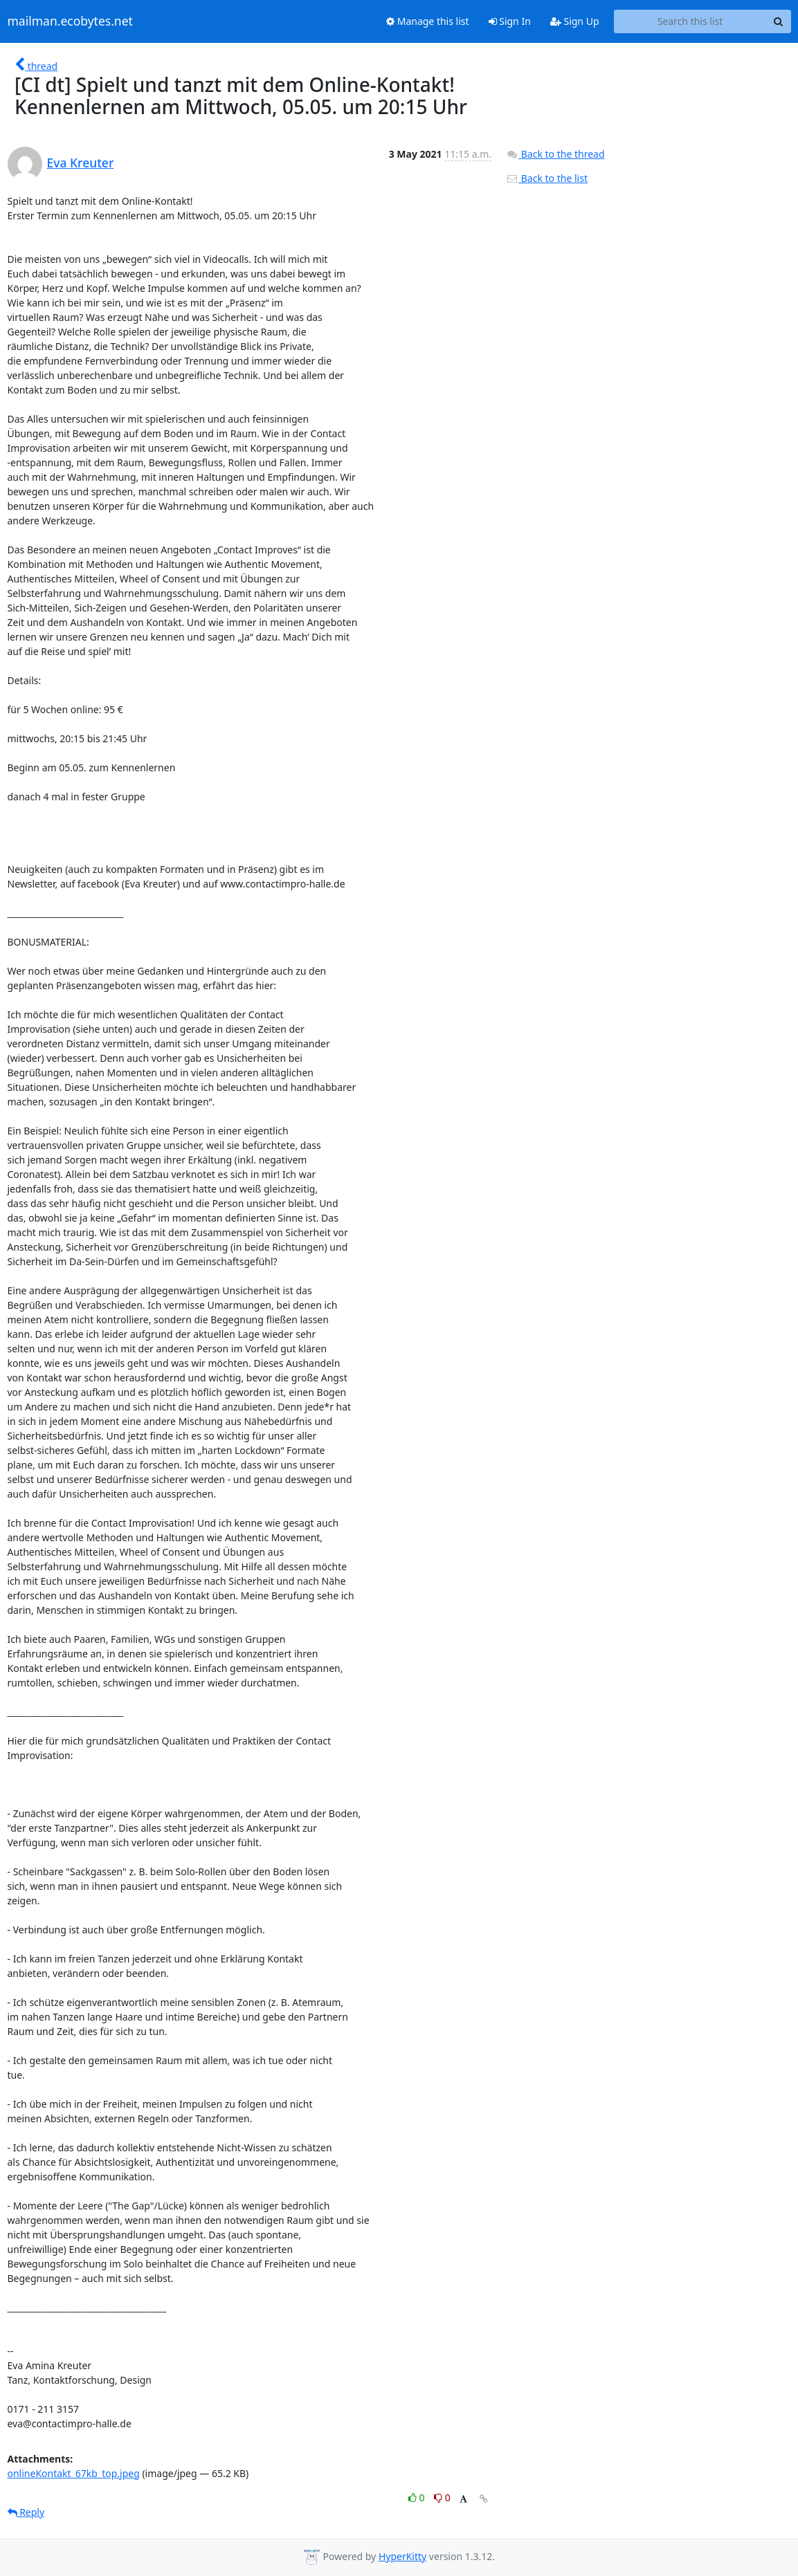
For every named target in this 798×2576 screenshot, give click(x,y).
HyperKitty (402, 2556)
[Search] (778, 21)
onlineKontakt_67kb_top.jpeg (74, 2473)
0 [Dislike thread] (442, 2497)
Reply (26, 2512)
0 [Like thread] (417, 2497)
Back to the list (547, 178)
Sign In (510, 21)
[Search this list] (690, 21)
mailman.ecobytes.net (70, 21)
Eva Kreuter (80, 162)
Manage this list (427, 21)
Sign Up (574, 21)
